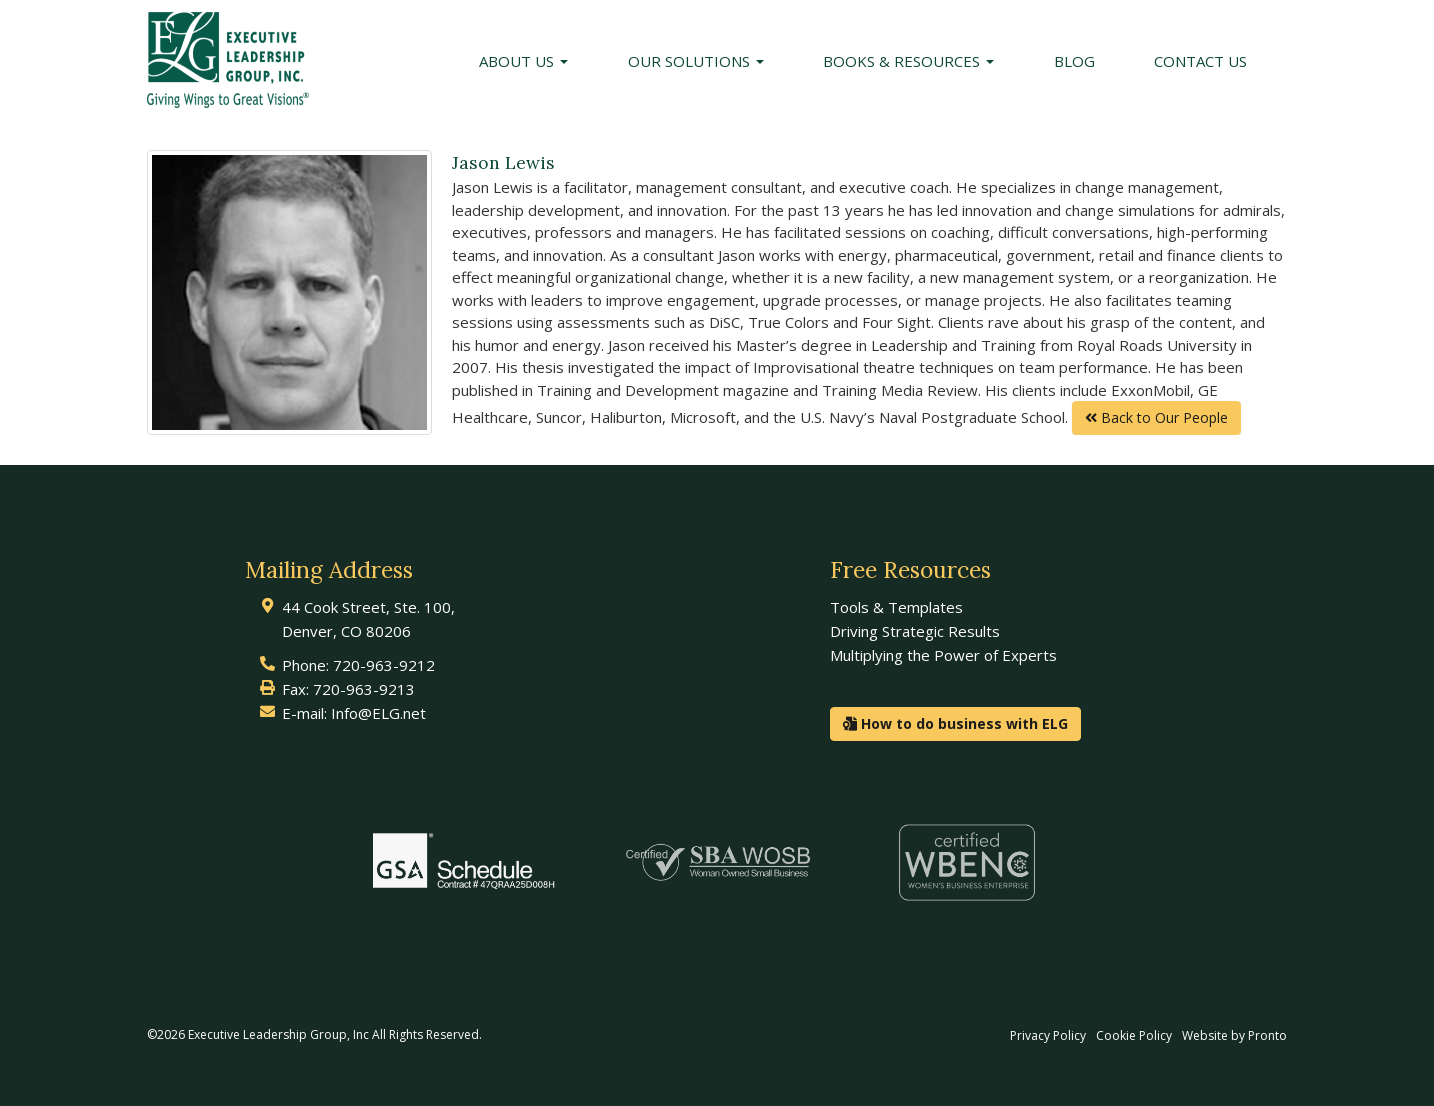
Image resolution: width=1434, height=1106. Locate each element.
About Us (523, 61)
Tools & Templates (896, 607)
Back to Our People (1156, 417)
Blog (1074, 61)
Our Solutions (696, 61)
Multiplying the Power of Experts (943, 655)
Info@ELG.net (378, 713)
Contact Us (1200, 61)
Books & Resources (908, 61)
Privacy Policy (1048, 1035)
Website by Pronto (1234, 1035)
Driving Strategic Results (915, 631)
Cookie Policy (1134, 1035)
